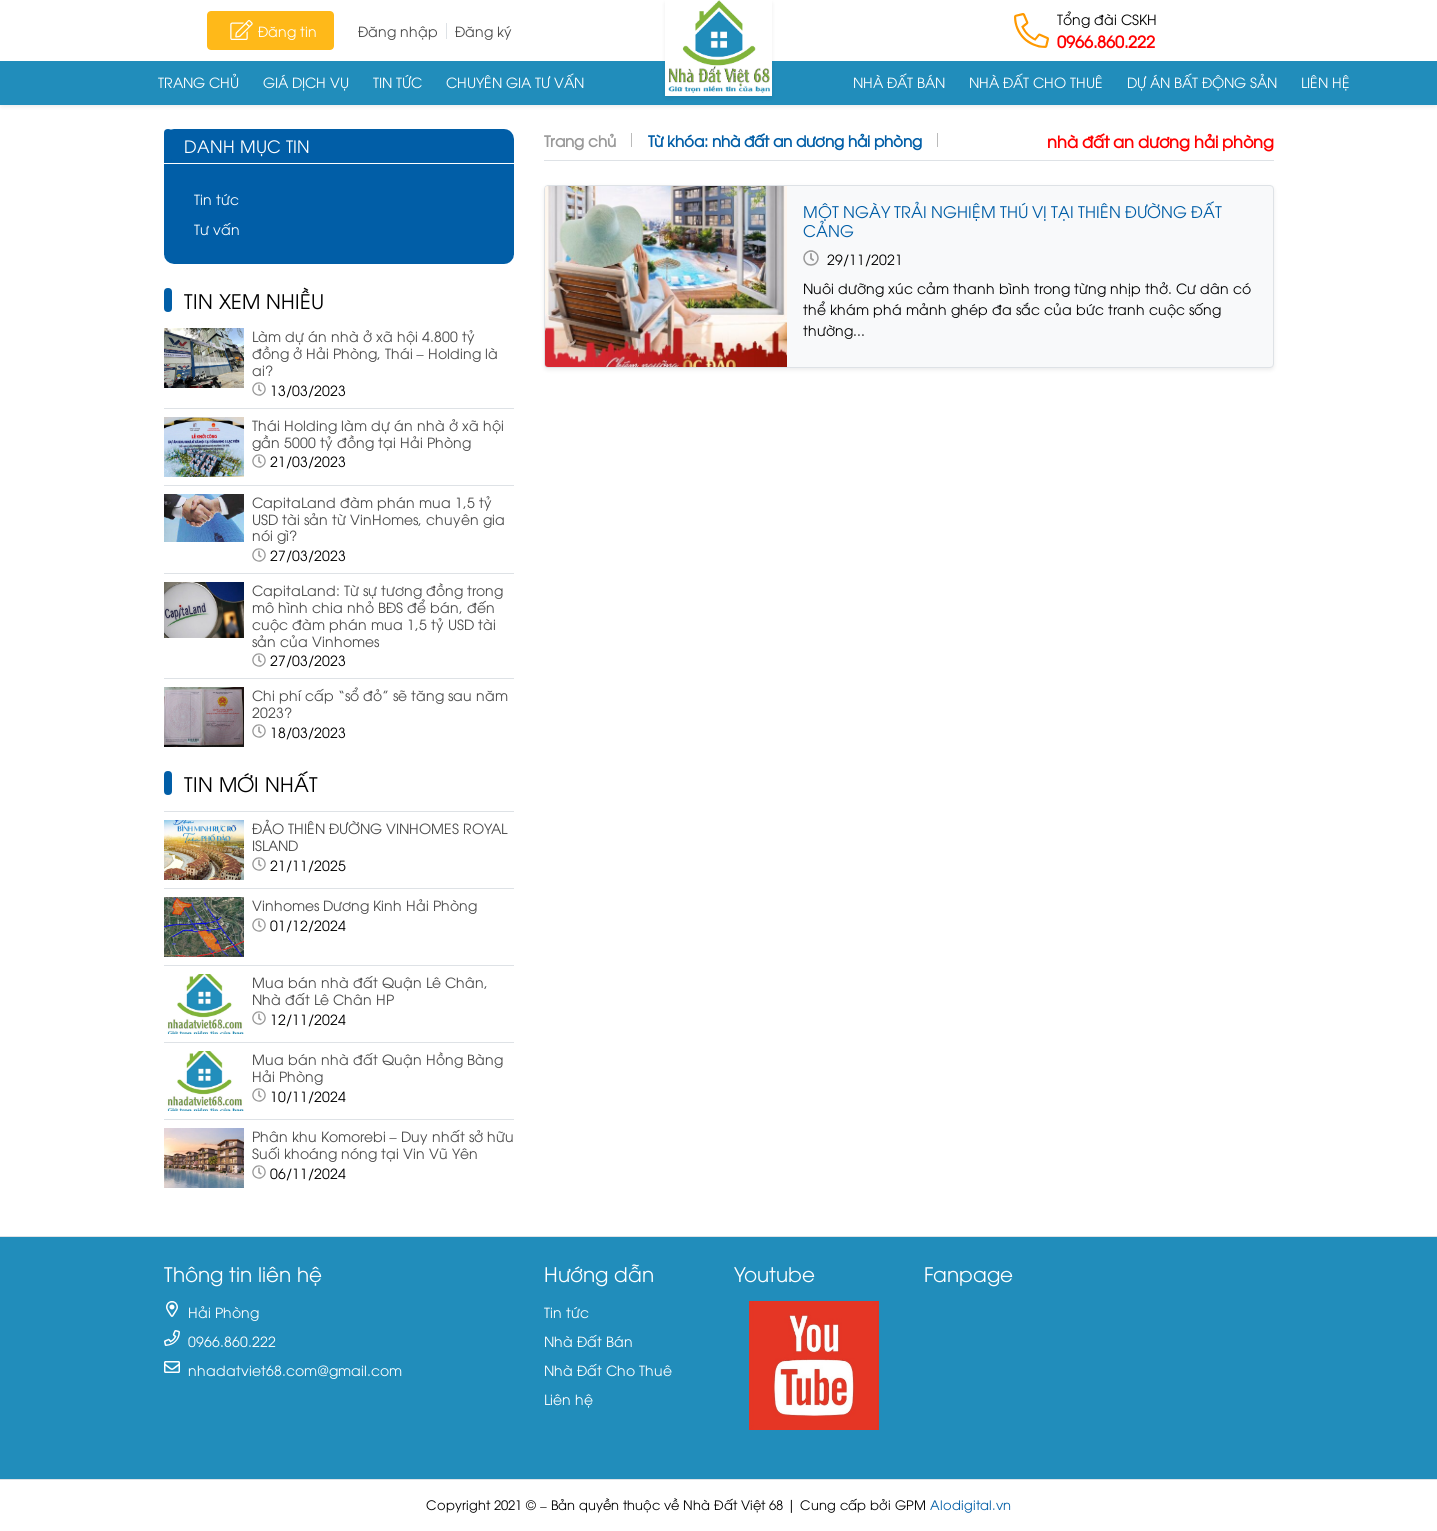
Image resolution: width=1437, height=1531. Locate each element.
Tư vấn (217, 228)
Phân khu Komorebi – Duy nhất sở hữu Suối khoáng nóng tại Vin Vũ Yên (383, 1144)
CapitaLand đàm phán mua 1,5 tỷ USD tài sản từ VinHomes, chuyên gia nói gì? (378, 518)
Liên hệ (1325, 81)
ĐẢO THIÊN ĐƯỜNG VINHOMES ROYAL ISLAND (379, 836)
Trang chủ (198, 81)
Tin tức (397, 81)
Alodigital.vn (970, 1504)
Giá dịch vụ (306, 81)
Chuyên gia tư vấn (515, 81)
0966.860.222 (1106, 41)
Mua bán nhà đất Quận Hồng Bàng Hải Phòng (377, 1067)
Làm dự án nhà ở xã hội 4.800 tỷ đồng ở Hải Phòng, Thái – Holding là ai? (375, 352)
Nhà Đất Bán (899, 81)
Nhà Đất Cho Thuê (1036, 81)
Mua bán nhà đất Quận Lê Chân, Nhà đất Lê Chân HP (370, 990)
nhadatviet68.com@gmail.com (295, 1369)
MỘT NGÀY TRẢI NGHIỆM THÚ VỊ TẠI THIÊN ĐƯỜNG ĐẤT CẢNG (1012, 220)
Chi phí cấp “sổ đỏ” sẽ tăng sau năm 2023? (380, 703)
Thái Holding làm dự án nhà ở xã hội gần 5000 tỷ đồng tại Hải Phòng (378, 433)
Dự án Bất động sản (1202, 81)
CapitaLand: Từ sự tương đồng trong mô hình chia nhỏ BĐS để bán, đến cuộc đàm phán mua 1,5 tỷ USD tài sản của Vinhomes (377, 614)
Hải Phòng (223, 1311)
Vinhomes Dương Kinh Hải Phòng (364, 904)
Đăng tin (270, 30)
